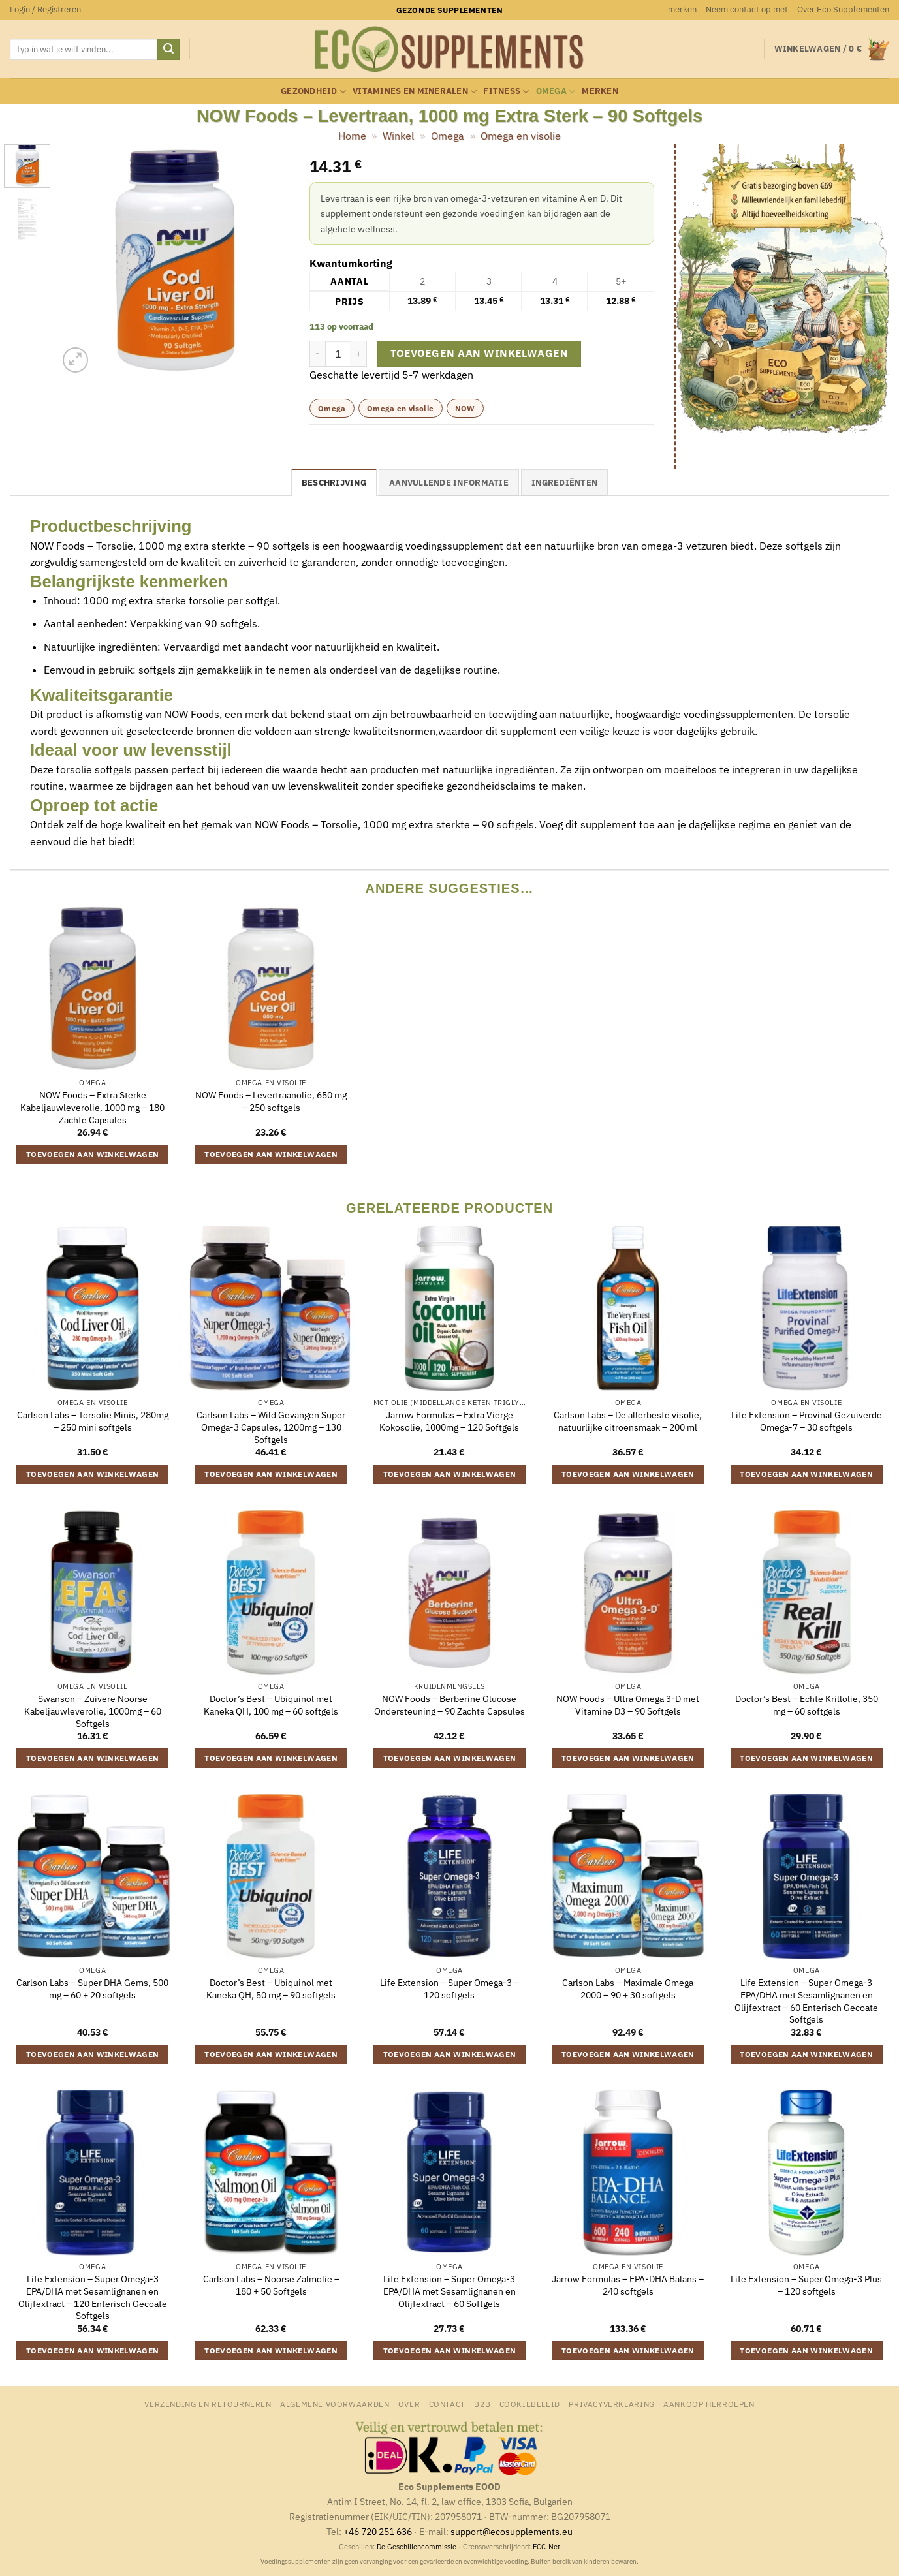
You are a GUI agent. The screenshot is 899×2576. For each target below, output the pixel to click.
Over (409, 2403)
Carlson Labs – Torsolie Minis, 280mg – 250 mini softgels (92, 1421)
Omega (556, 91)
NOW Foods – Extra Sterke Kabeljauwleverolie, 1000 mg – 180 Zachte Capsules (92, 1107)
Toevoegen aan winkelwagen (479, 353)
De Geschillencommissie (416, 2546)
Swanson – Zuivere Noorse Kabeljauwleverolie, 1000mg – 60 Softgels (92, 1711)
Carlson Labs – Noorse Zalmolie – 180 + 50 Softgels (271, 2285)
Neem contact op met (747, 9)
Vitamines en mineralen (415, 91)
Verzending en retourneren (207, 2403)
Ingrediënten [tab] (564, 482)
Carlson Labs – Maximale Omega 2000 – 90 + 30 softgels (627, 1989)
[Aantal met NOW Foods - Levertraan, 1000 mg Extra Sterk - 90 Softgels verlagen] (317, 354)
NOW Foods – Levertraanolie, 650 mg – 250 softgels (271, 1101)
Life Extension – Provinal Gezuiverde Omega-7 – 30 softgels (806, 1421)
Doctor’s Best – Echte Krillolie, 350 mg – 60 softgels (806, 1705)
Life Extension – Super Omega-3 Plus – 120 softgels (806, 2285)
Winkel (398, 135)
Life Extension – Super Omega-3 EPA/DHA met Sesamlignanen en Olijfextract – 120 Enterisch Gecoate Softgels (92, 2297)
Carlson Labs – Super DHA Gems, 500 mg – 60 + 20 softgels (92, 1989)
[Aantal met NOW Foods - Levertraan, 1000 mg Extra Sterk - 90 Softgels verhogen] (359, 354)
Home (352, 135)
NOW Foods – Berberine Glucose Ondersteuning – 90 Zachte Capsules (449, 1705)
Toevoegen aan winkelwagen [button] (92, 1154)
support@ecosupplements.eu (511, 2531)
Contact (447, 2403)
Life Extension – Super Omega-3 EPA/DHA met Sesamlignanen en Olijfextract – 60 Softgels (449, 2291)
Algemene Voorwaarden (334, 2403)
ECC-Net (546, 2546)
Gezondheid (313, 91)
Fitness (506, 91)
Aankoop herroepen (708, 2403)
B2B (482, 2403)
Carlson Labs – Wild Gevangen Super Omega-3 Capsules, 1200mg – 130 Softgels (271, 1427)
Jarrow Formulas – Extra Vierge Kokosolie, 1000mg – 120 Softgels (449, 1421)
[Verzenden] (168, 50)
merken (682, 9)
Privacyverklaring (611, 2403)
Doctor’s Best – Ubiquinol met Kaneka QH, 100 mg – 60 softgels (271, 1705)
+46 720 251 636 (377, 2531)
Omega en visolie (521, 135)
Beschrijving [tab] (334, 482)
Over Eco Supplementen (843, 9)
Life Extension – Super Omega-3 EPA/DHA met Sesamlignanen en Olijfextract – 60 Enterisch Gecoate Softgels (806, 2001)
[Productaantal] (338, 354)
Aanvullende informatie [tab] (449, 482)
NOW (465, 408)
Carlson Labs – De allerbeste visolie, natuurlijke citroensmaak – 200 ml (628, 1421)
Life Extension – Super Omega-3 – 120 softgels (449, 1989)
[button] (45, 10)
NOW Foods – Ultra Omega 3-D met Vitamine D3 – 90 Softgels (627, 1705)
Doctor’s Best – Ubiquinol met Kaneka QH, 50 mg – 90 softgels (271, 1989)
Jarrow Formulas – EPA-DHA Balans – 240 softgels (628, 2285)
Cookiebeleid (529, 2403)
